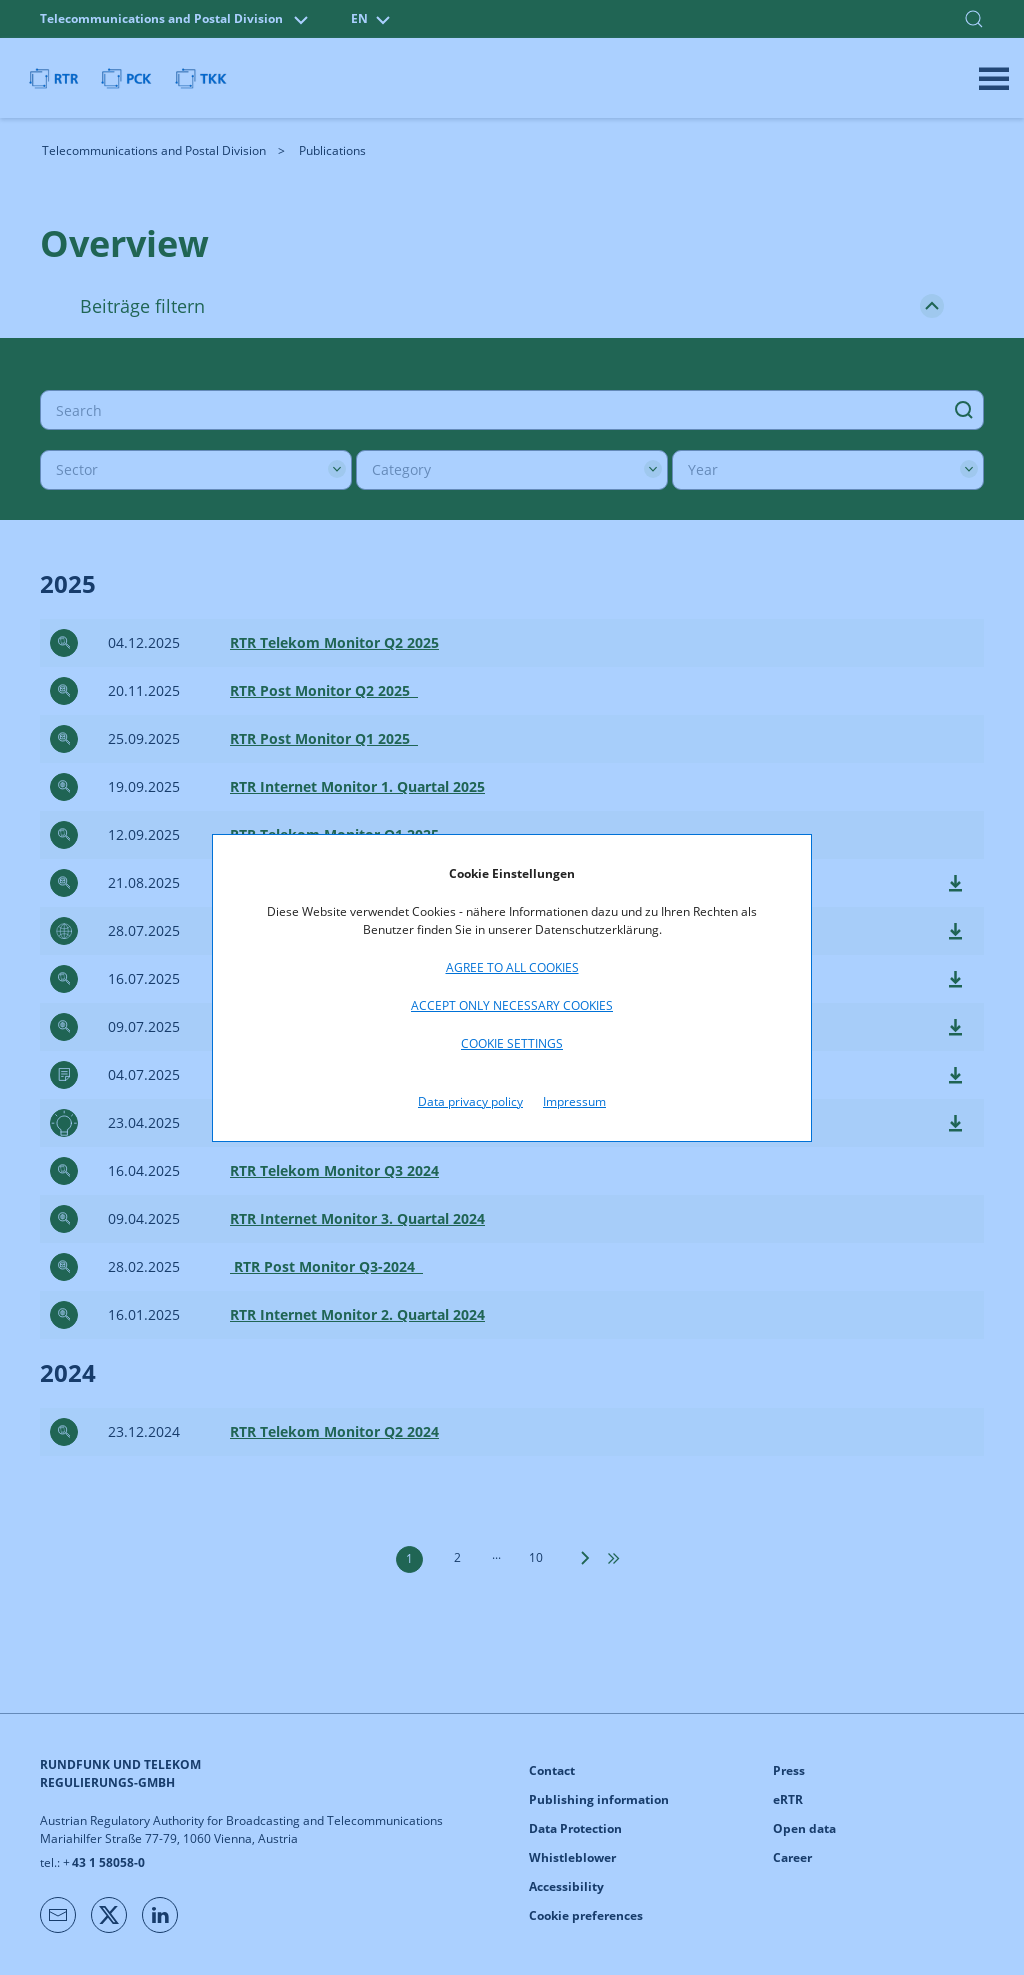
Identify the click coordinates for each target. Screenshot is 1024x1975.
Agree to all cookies (512, 967)
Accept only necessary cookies (512, 1005)
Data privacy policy (470, 1101)
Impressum (574, 1101)
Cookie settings (512, 1043)
